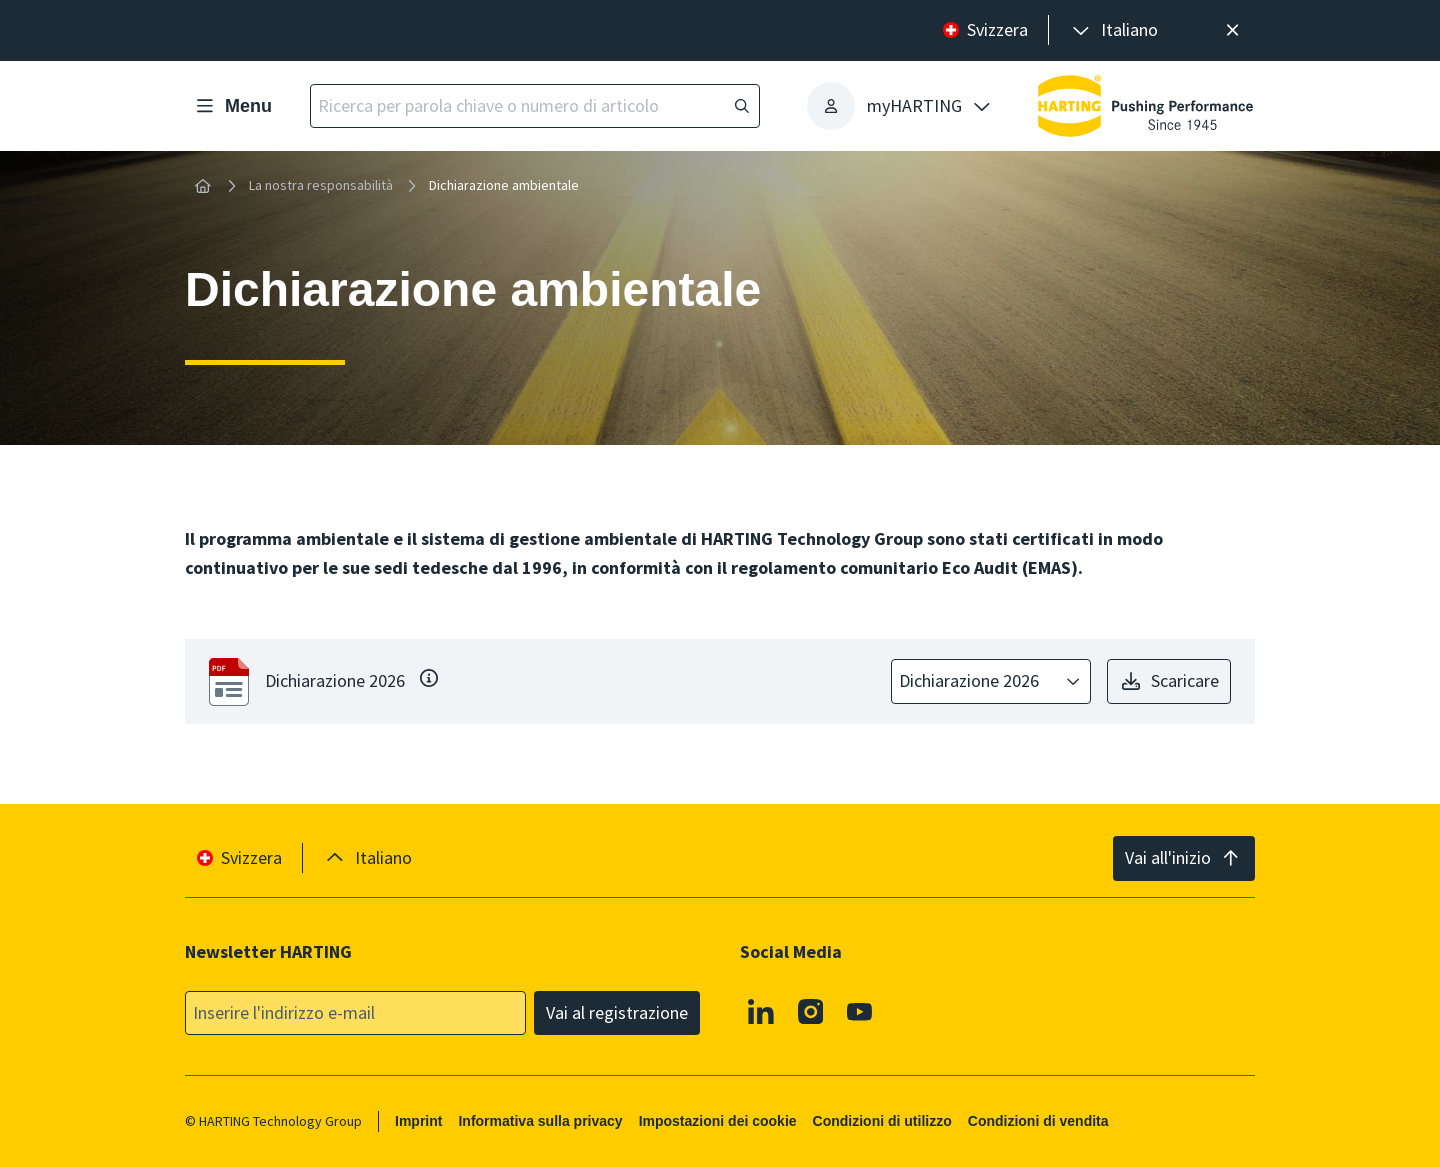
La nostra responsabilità (321, 185)
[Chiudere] (1232, 30)
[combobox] (977, 681)
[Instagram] (811, 1011)
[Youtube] (860, 1011)
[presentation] (1113, 30)
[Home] (203, 186)
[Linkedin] (761, 1011)
